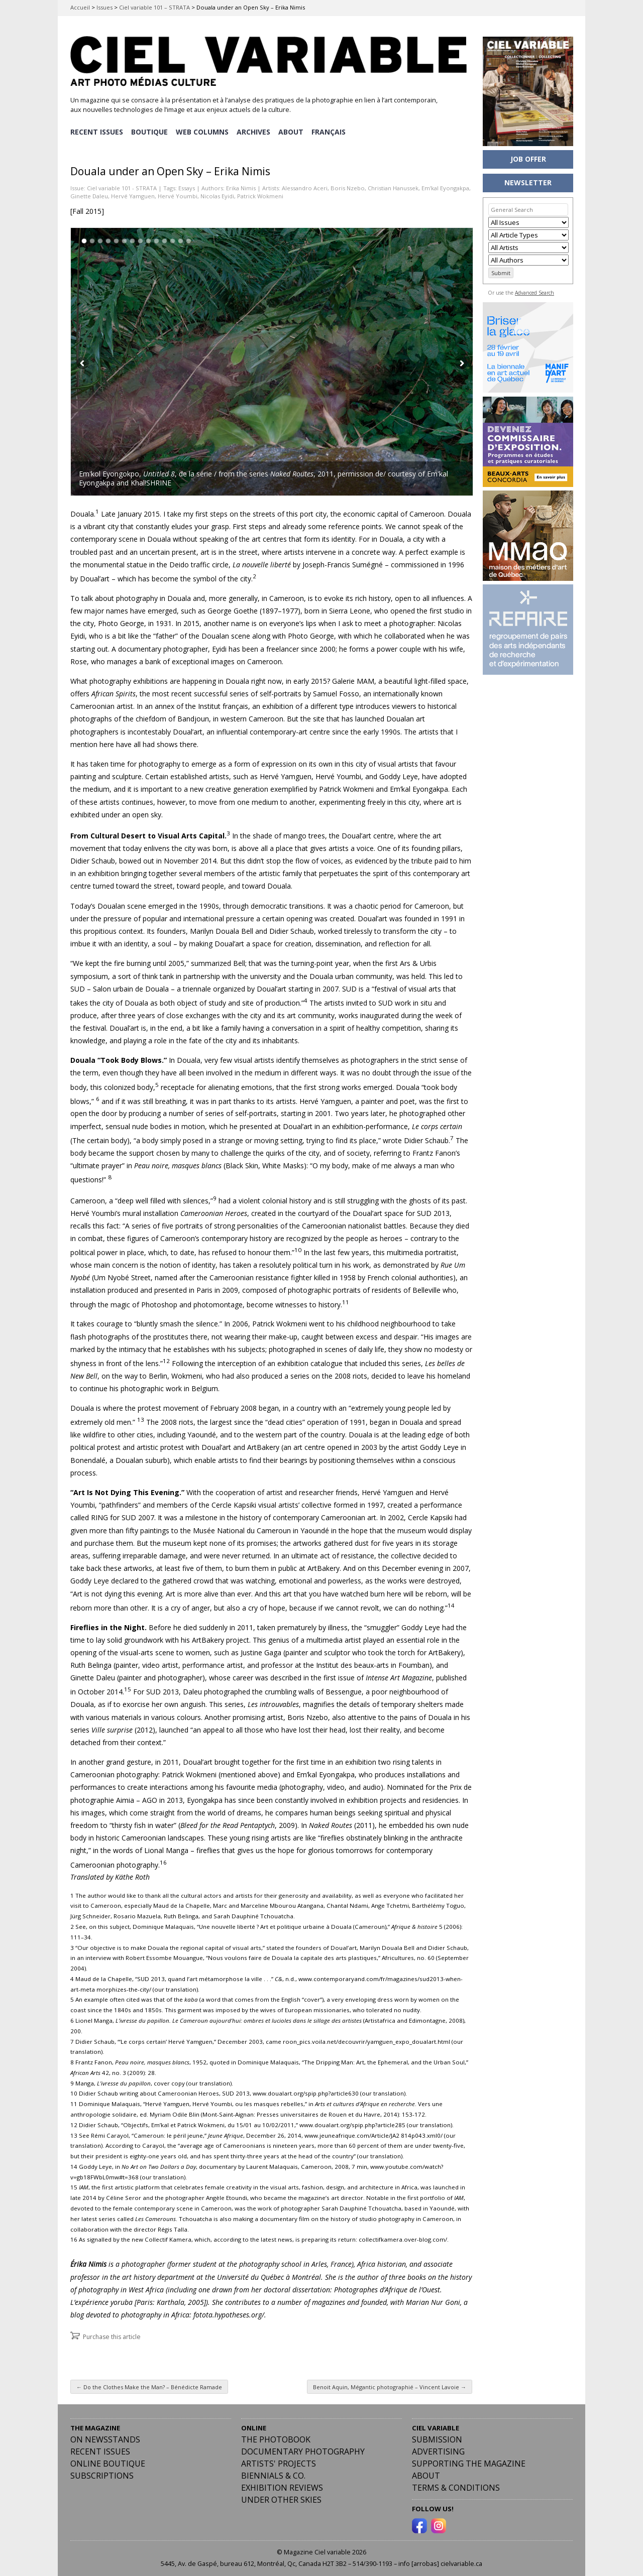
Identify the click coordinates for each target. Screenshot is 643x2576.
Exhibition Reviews (282, 2485)
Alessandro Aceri (305, 185)
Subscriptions (102, 2473)
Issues (104, 7)
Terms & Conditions (456, 2485)
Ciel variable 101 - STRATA (122, 185)
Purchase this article (112, 2334)
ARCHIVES (255, 131)
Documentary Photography (303, 2449)
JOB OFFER (528, 159)
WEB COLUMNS (203, 131)
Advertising (438, 2449)
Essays (186, 185)
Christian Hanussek (393, 185)
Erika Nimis (241, 185)
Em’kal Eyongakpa (445, 185)
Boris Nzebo (348, 185)
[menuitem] (331, 131)
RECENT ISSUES (96, 131)
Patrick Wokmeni (260, 193)
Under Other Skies (281, 2497)
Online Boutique (107, 2461)
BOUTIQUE (150, 131)
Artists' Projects (278, 2461)
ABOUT (292, 131)
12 (172, 239)
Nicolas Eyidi (217, 193)
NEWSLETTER (528, 182)
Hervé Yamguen (133, 193)
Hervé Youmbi (177, 193)
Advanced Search (534, 292)
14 (188, 239)
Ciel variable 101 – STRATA (154, 7)
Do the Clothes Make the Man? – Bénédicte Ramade (149, 2384)
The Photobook (275, 2436)
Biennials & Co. (273, 2473)
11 (164, 239)
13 (180, 239)
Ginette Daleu (89, 193)
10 (156, 239)
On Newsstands (105, 2436)
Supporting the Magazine (468, 2461)
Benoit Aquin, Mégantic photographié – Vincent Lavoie (389, 2384)
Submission (437, 2436)
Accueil (80, 7)
